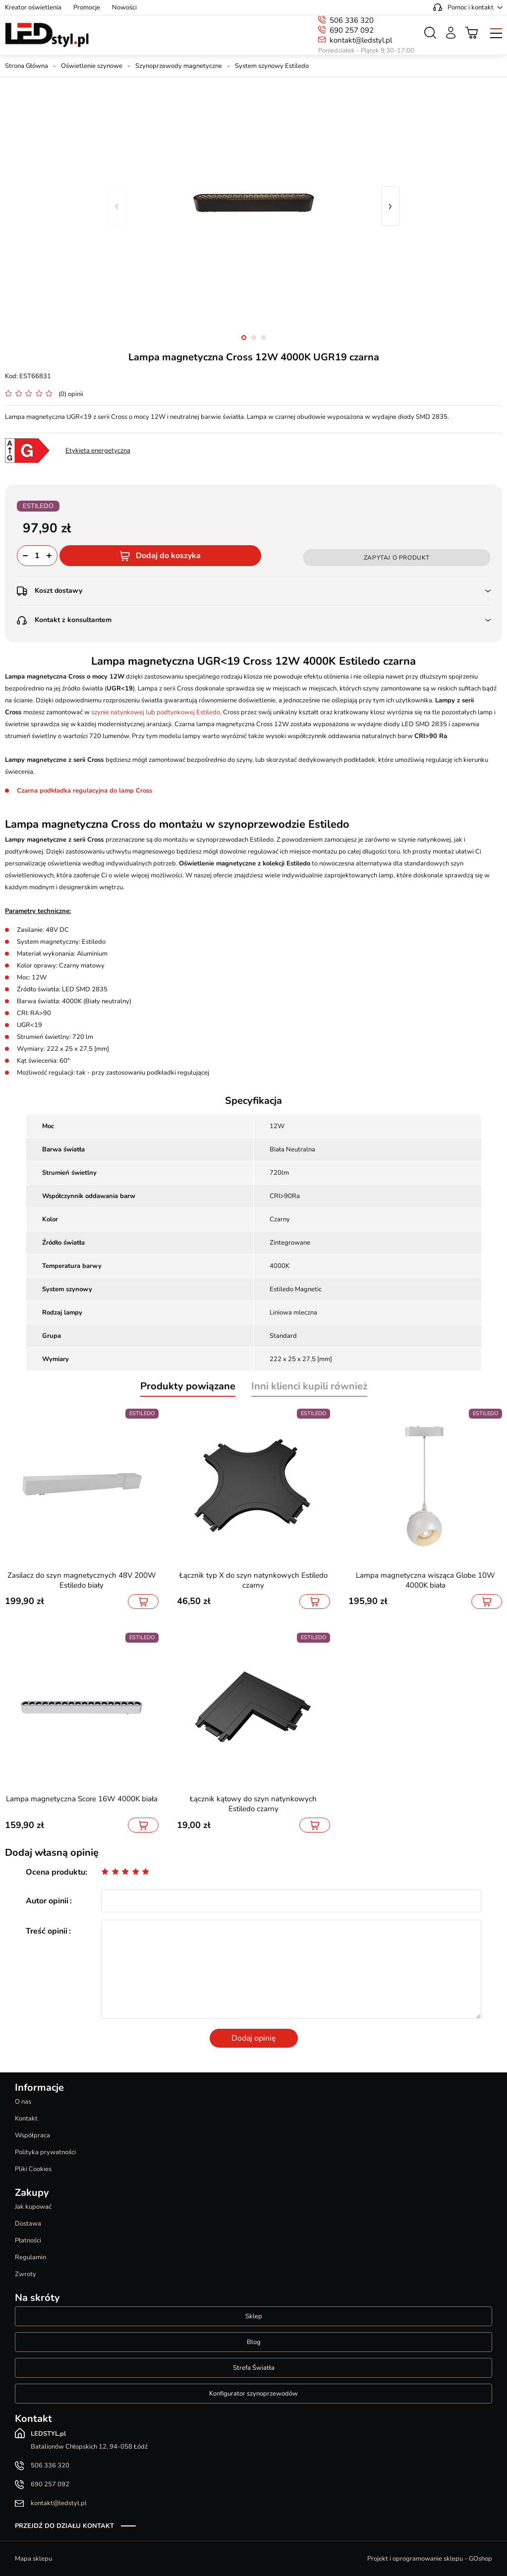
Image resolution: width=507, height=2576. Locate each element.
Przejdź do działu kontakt (64, 2525)
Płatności (28, 2240)
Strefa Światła (254, 2367)
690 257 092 (352, 30)
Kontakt (26, 2118)
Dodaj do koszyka (168, 555)
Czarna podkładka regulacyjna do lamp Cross (84, 790)
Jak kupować (33, 2206)
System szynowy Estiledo (272, 65)
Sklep (253, 2316)
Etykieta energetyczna (97, 450)
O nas (23, 2101)
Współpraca (32, 2135)
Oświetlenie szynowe (91, 65)
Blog (254, 2342)
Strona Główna (26, 65)
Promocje (86, 7)
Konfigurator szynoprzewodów (253, 2393)
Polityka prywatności (45, 2152)
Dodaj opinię (253, 2038)
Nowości (124, 7)
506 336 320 (352, 20)
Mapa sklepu (33, 2558)
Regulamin (30, 2257)
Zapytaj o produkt (397, 558)
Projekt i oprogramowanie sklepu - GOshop (429, 2558)
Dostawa (28, 2223)
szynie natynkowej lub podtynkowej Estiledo (155, 712)
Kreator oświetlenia (33, 7)
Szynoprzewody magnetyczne (178, 65)
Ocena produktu (55, 1872)
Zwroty (25, 2274)
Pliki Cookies (33, 2169)
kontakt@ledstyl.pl (361, 40)
